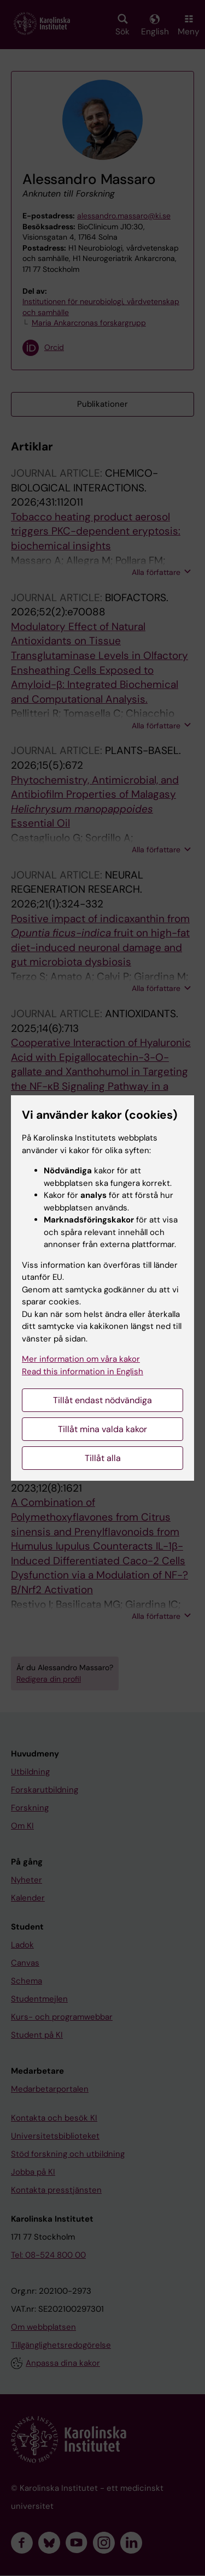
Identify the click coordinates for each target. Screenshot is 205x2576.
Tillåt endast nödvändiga (102, 1400)
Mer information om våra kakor (81, 1359)
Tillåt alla (103, 1458)
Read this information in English (82, 1371)
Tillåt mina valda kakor (102, 1429)
